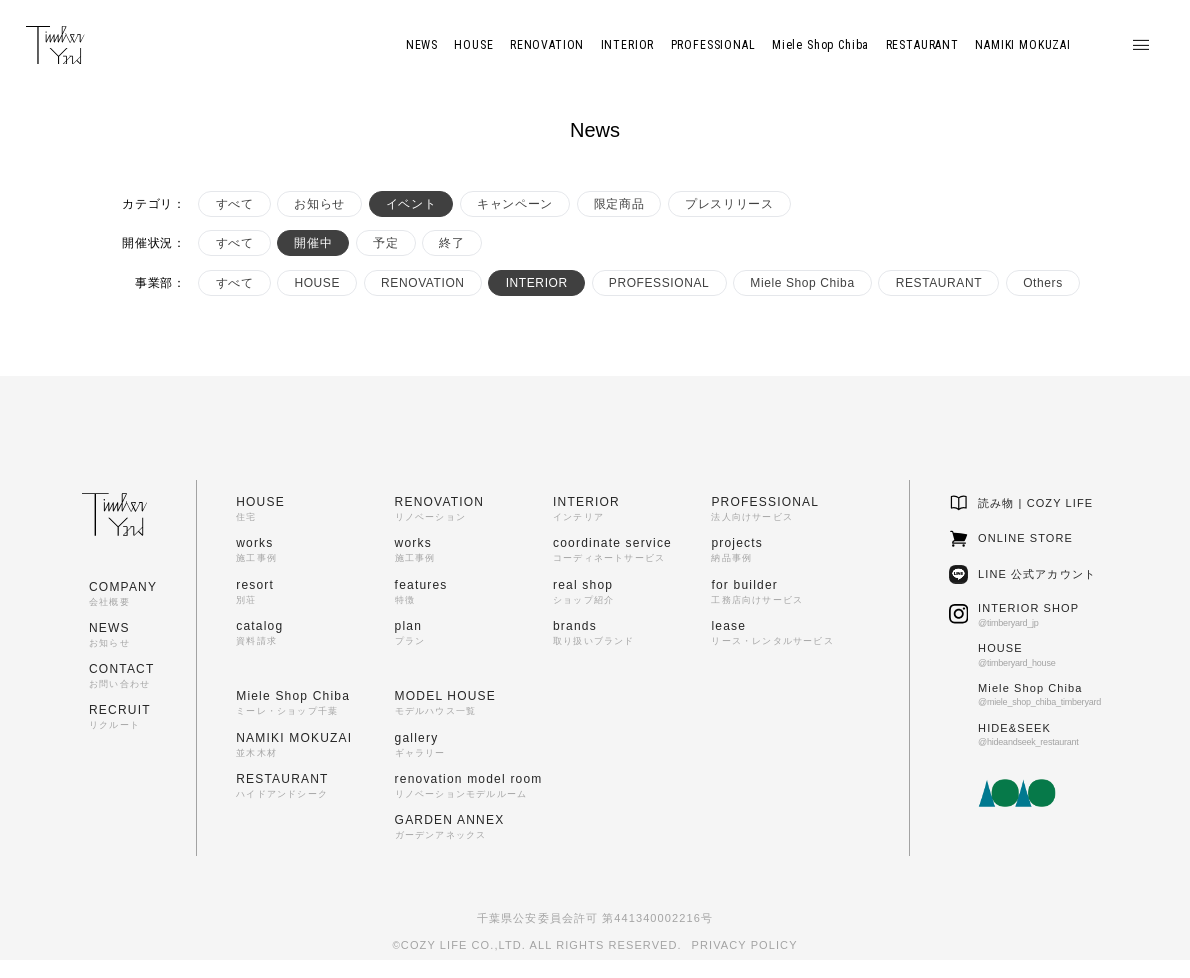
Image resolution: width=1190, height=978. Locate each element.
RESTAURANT (939, 283)
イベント (411, 204)
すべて (235, 204)
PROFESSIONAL (659, 283)
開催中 (313, 243)
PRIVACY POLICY (745, 945)
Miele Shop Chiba (802, 283)
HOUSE (317, 283)
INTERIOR (537, 283)
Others (1043, 283)
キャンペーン (515, 204)
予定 (385, 243)
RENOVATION (423, 283)
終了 (451, 243)
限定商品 (619, 204)
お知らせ (319, 204)
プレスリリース (729, 204)
